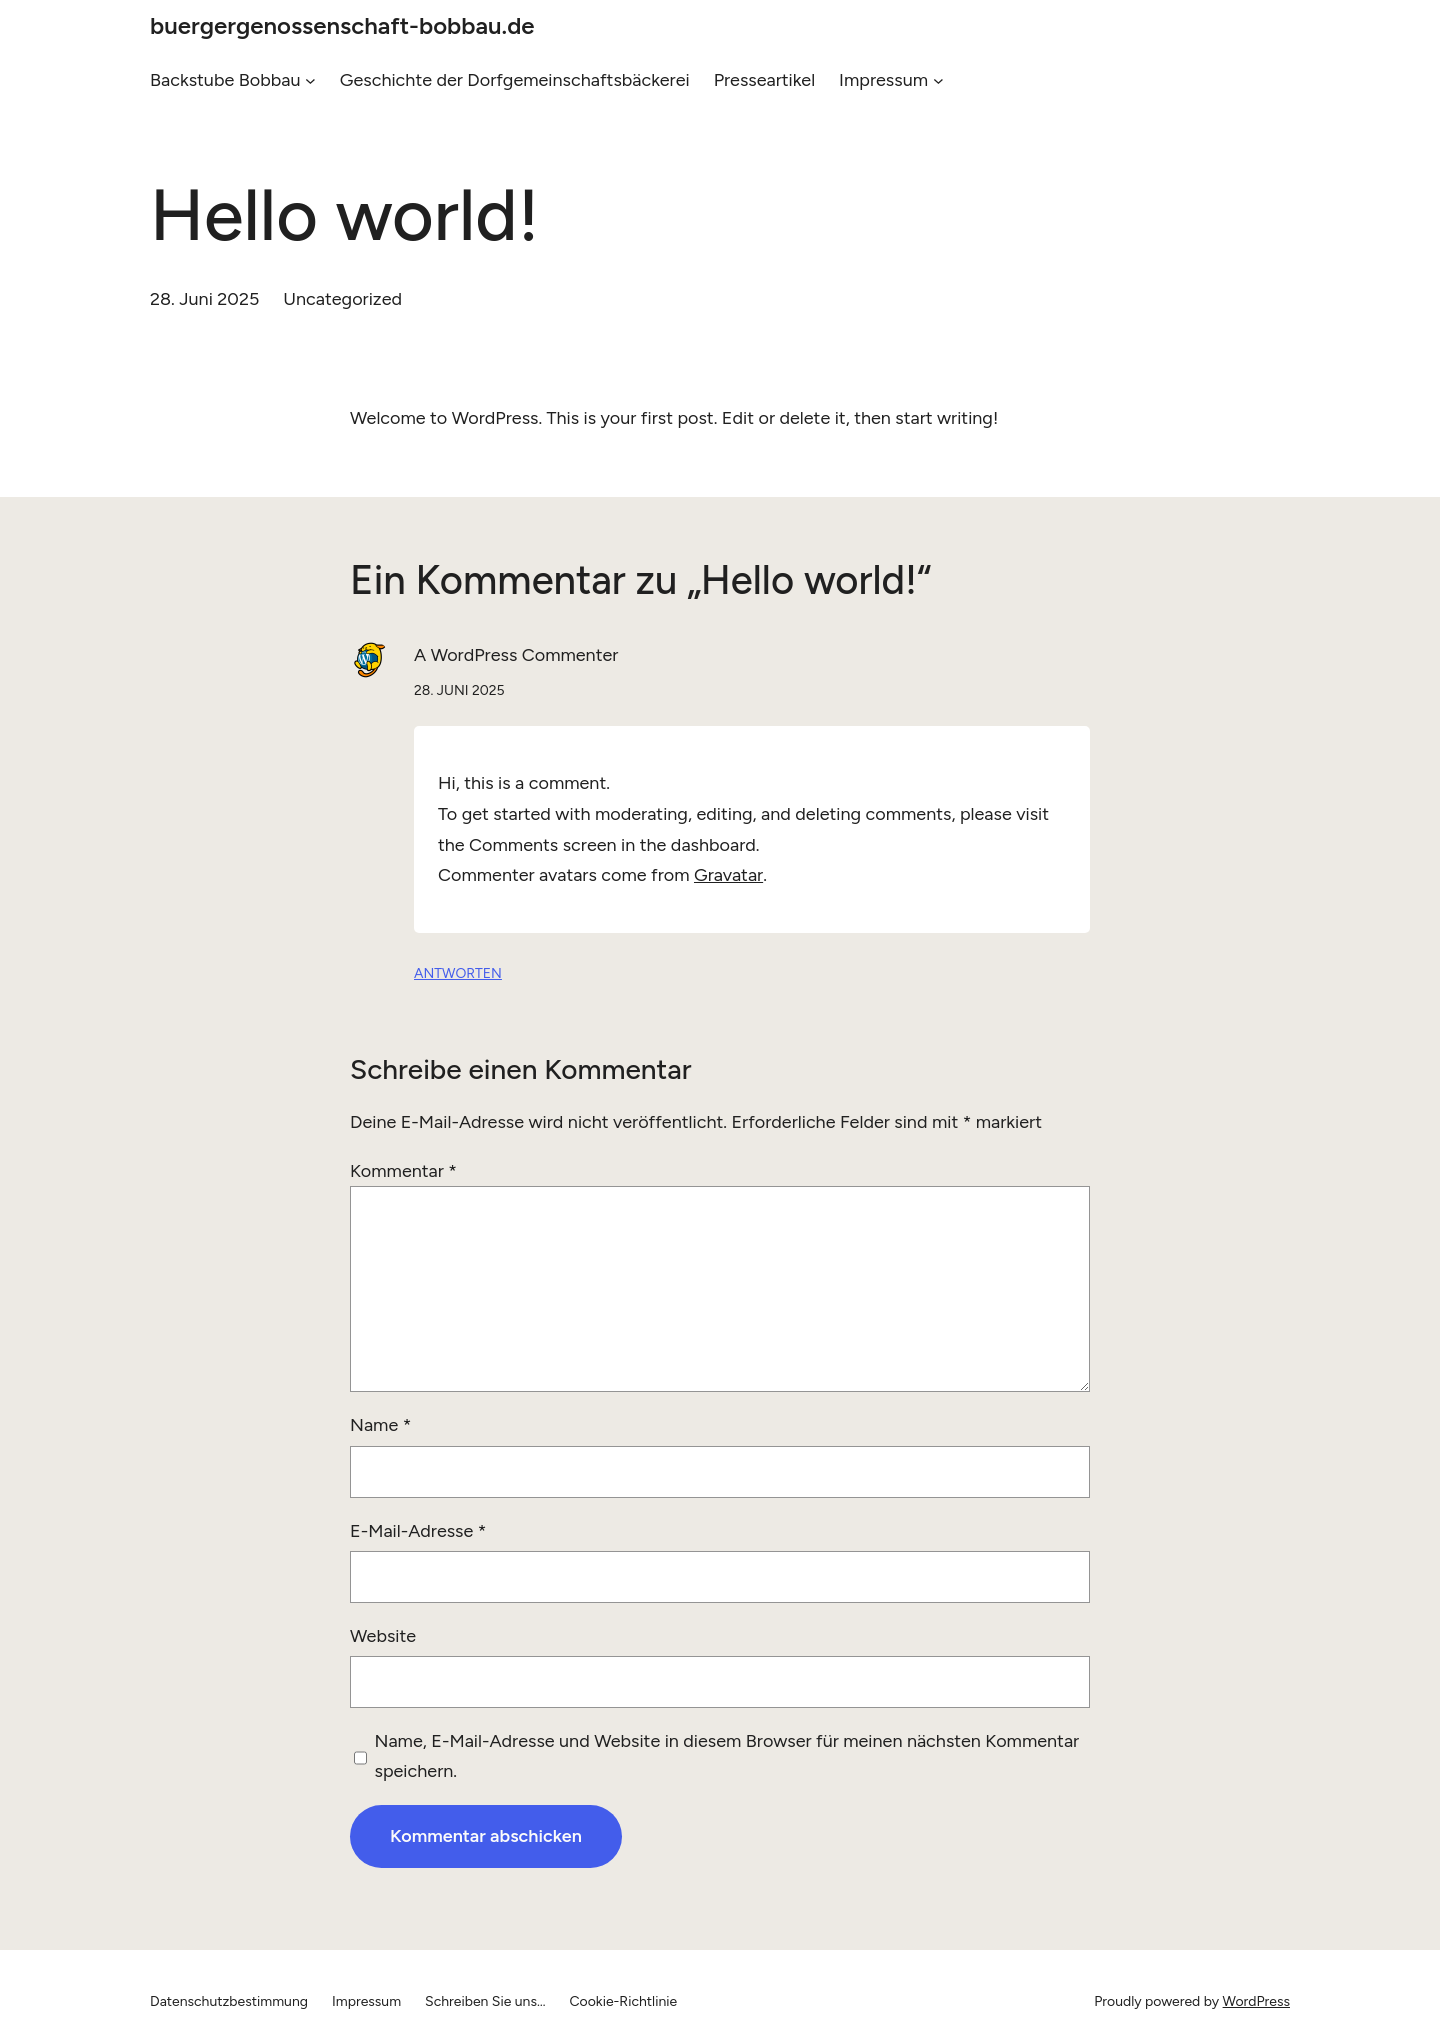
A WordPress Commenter (516, 655)
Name (380, 1425)
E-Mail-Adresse (418, 1531)
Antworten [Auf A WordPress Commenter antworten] (458, 973)
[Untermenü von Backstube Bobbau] (310, 80)
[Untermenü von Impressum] (938, 80)
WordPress (1256, 2001)
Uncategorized (342, 299)
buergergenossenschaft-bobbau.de (342, 25)
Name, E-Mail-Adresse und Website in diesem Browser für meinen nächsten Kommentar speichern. (727, 1756)
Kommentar (403, 1171)
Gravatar (728, 875)
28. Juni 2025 (459, 690)
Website (383, 1636)
